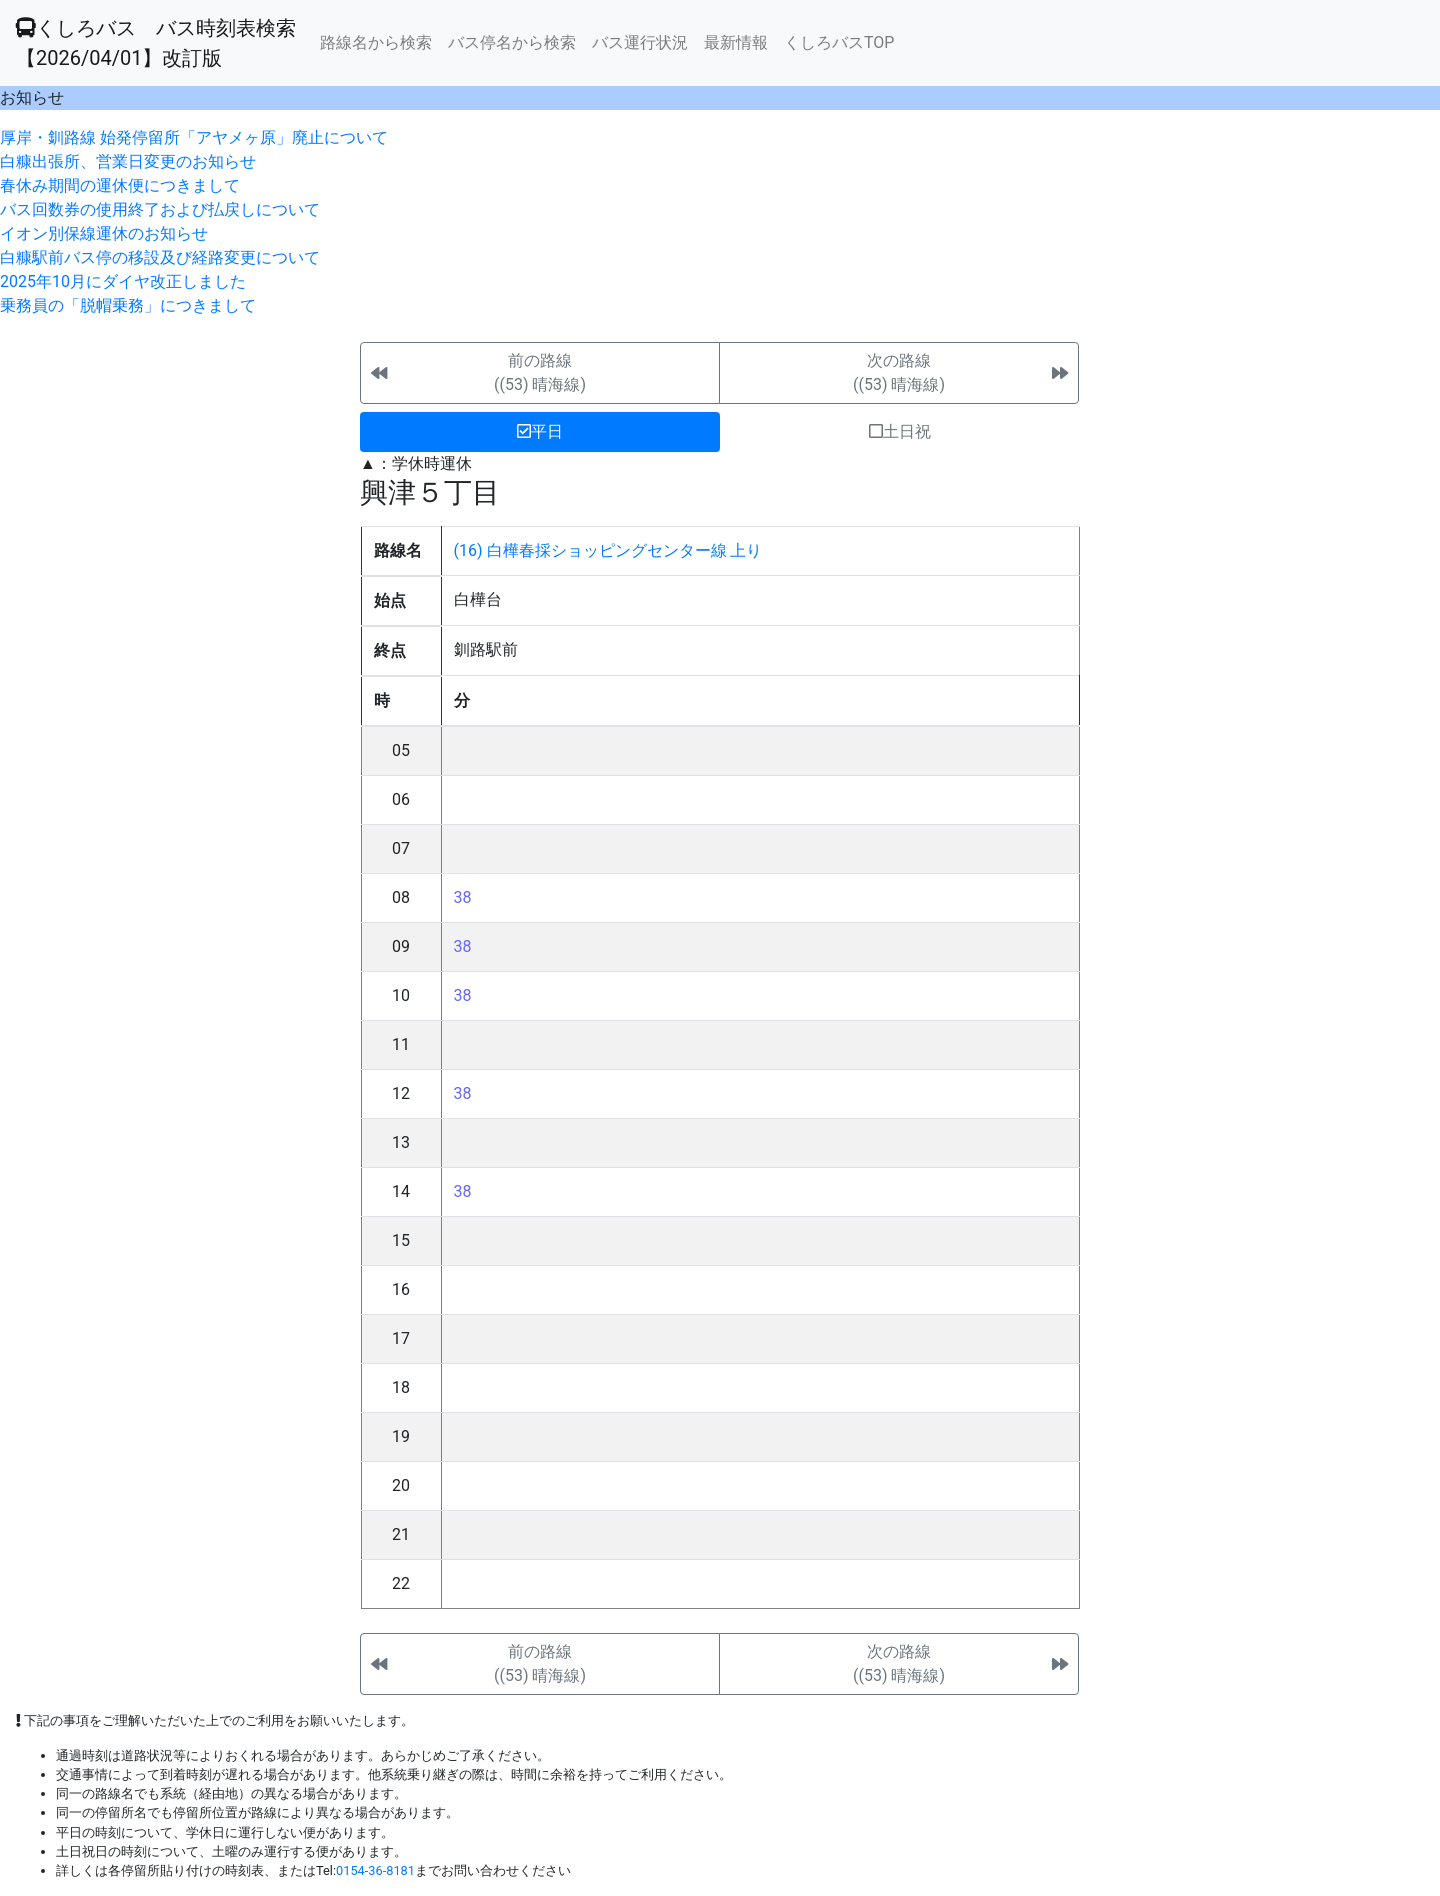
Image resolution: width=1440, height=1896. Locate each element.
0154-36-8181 (375, 1870)
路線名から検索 (376, 42)
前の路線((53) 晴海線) (540, 372)
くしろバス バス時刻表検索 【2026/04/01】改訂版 (156, 43)
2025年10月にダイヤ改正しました (123, 281)
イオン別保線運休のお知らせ (104, 233)
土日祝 (900, 431)
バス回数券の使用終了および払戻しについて (160, 209)
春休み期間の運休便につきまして (120, 185)
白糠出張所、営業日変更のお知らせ (128, 161)
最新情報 (736, 42)
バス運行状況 (640, 42)
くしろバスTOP (839, 42)
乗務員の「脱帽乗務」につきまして (128, 305)
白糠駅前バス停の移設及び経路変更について (160, 257)
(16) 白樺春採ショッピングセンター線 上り (608, 550)
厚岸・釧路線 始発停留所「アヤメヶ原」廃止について (194, 137)
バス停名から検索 (512, 42)
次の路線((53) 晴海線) (899, 372)
